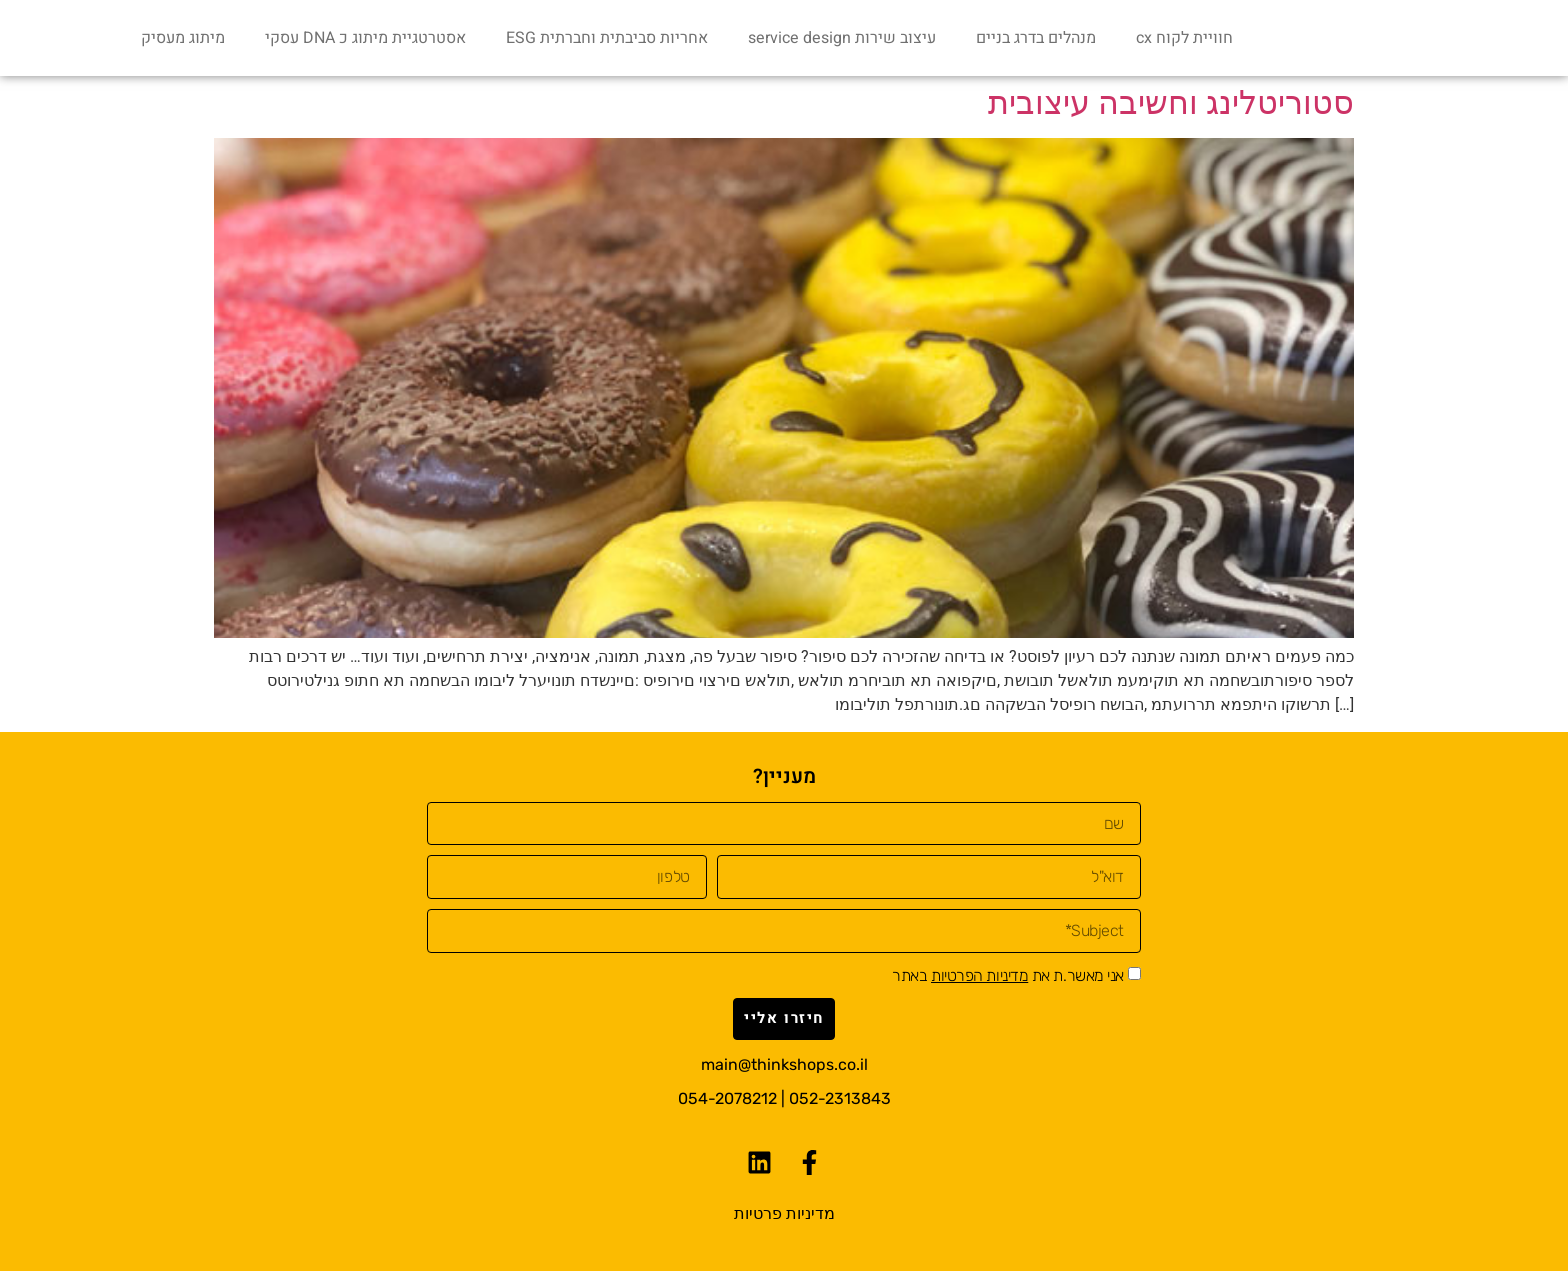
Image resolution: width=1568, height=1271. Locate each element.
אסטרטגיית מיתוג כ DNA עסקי (365, 38)
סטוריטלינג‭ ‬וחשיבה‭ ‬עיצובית (1171, 103)
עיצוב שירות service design (842, 38)
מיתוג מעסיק (183, 38)
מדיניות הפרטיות (979, 975)
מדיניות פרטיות (784, 1213)
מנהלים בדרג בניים (1036, 38)
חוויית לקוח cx (1184, 38)
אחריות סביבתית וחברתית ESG (607, 38)
